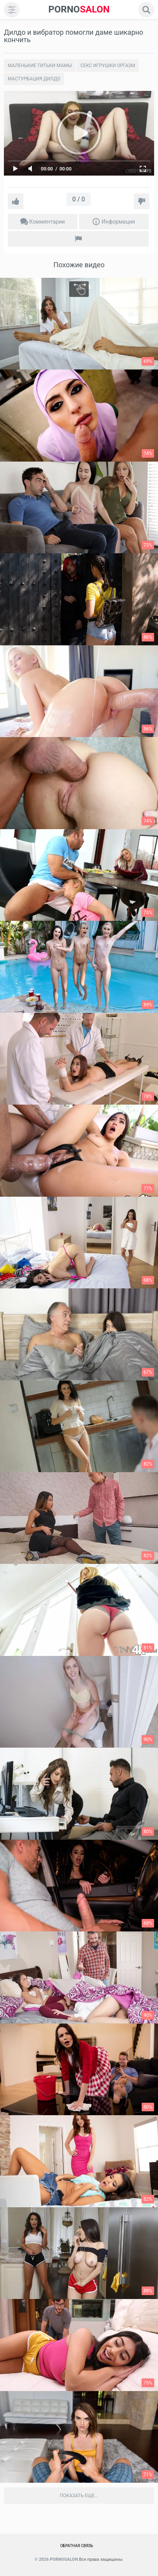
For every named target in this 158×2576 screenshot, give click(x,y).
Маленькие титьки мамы (40, 65)
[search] (146, 10)
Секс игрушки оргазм (108, 65)
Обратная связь (76, 2546)
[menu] (11, 10)
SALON (79, 9)
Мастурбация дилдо (34, 79)
